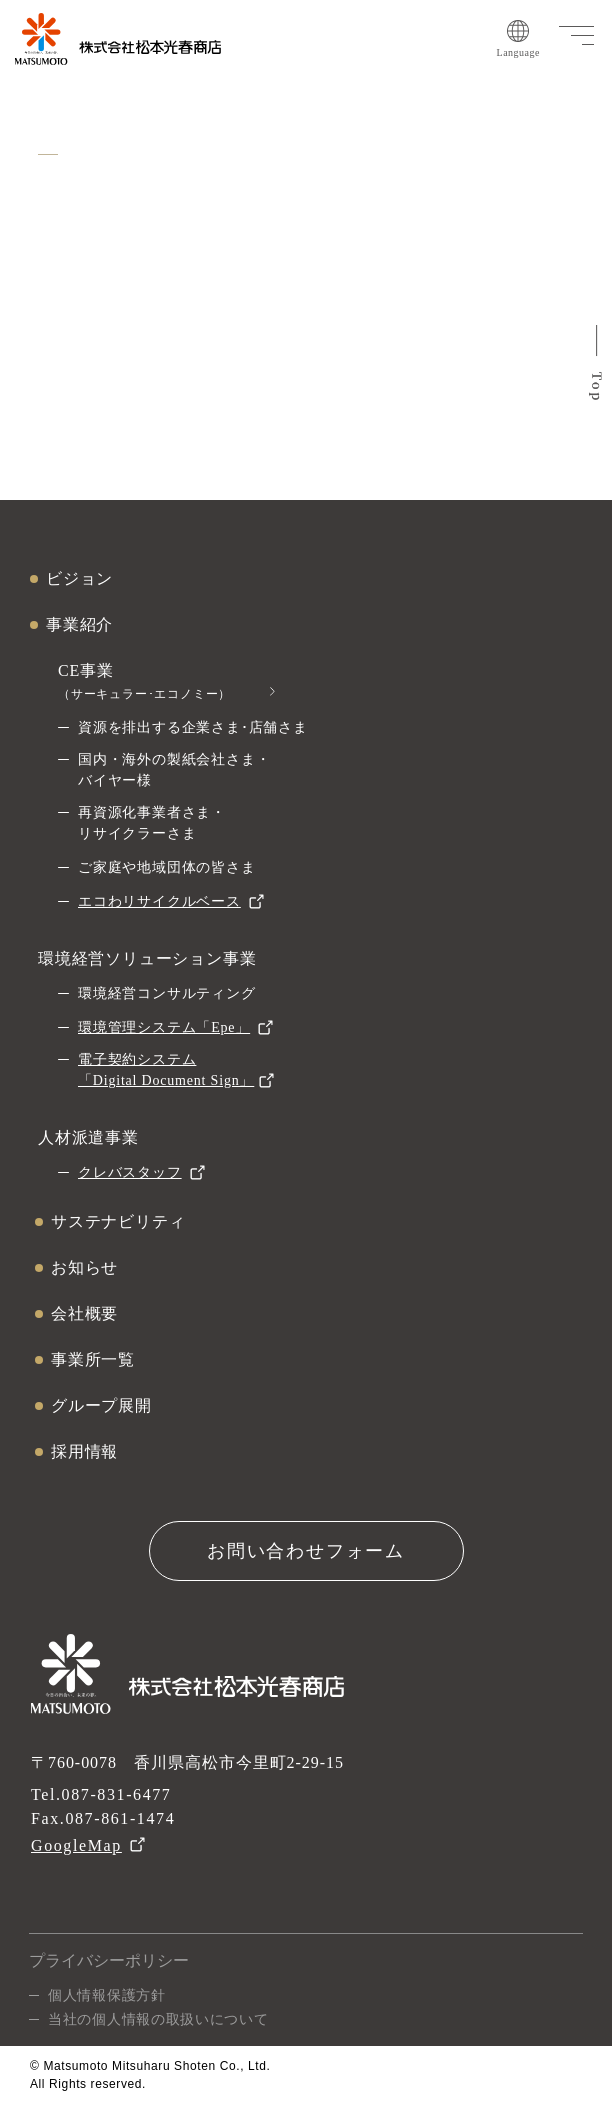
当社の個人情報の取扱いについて (158, 2019)
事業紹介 (79, 624)
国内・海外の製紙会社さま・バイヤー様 (174, 770)
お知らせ (84, 1267)
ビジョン (79, 578)
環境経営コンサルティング (167, 993)
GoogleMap (76, 1845)
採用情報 (84, 1451)
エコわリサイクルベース (159, 901)
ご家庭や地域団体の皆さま (167, 867)
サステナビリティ (118, 1221)
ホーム (52, 104)
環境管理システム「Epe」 (164, 1027)
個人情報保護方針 (107, 1995)
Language (518, 39)
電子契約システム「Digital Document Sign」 (166, 1070)
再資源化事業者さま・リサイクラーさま (152, 823)
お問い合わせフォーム (306, 1551)
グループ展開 (101, 1405)
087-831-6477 (117, 1794)
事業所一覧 (93, 1359)
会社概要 (84, 1313)
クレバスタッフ (130, 1172)
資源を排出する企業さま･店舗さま (193, 727)
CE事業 (144, 681)
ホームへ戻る (306, 383)
